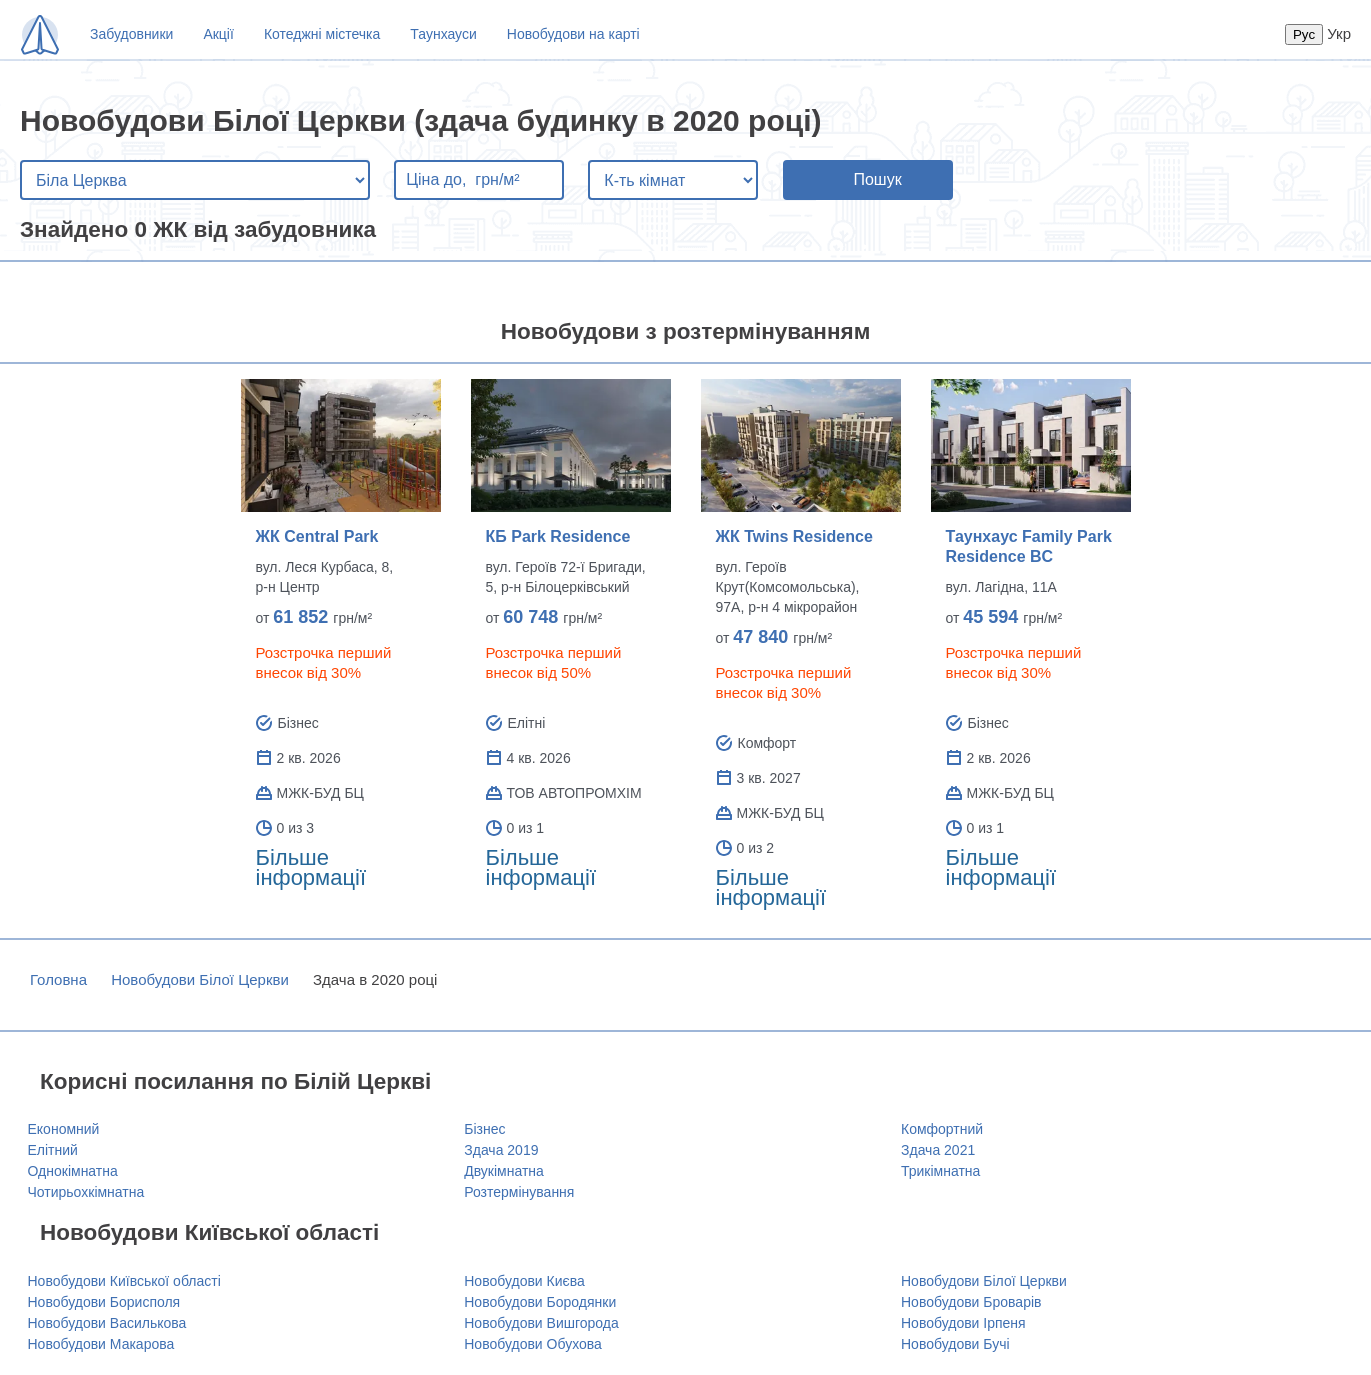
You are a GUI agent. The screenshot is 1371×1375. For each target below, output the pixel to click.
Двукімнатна (504, 1171)
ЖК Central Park (317, 536)
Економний (64, 1129)
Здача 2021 (938, 1150)
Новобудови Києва (524, 1281)
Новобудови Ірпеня (963, 1323)
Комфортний (942, 1129)
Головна (58, 979)
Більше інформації (311, 867)
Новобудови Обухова (533, 1344)
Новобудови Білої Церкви (200, 979)
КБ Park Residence (558, 536)
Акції (218, 34)
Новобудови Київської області (124, 1281)
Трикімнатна (940, 1171)
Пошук (877, 179)
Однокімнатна (73, 1171)
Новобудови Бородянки (540, 1302)
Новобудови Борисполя (104, 1302)
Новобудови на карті (573, 34)
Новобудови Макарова (101, 1344)
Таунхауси (443, 34)
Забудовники (131, 34)
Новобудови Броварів (971, 1302)
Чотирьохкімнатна (86, 1192)
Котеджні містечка (322, 34)
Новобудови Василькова (107, 1323)
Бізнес (484, 1129)
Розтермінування (519, 1192)
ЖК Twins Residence (794, 536)
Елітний (53, 1150)
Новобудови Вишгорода (541, 1323)
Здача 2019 (501, 1150)
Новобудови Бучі (955, 1344)
